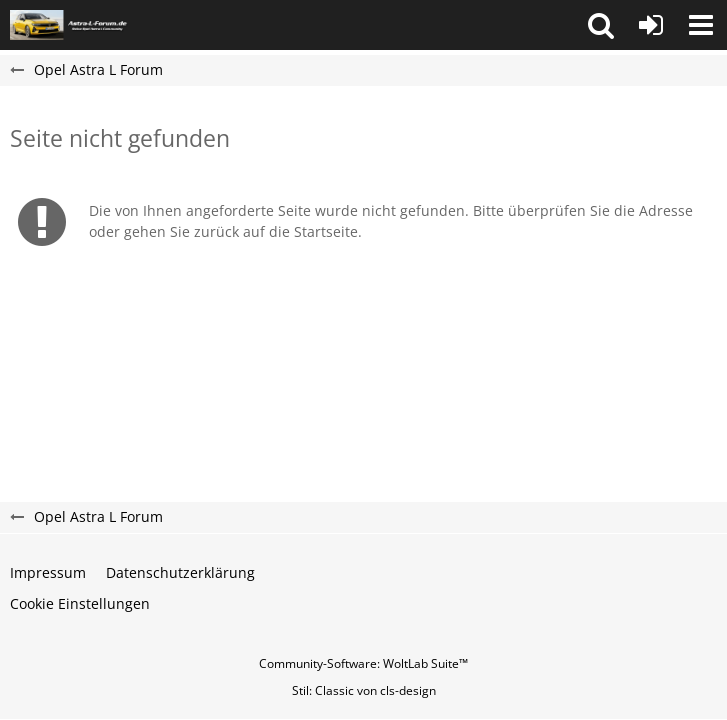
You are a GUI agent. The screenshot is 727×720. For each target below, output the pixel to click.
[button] (601, 25)
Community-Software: (363, 663)
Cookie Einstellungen (80, 603)
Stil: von (364, 690)
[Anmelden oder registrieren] (651, 25)
